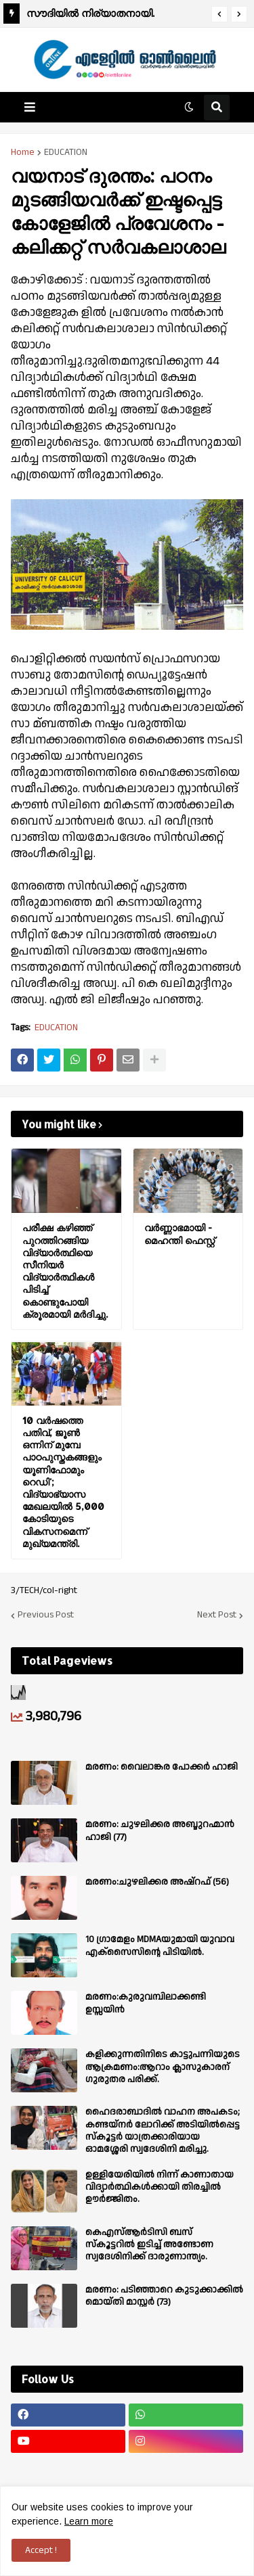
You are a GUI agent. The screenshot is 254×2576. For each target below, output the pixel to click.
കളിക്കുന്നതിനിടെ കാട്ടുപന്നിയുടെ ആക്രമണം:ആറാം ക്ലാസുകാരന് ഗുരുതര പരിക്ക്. (162, 2067)
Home (23, 152)
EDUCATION (65, 152)
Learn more (88, 2521)
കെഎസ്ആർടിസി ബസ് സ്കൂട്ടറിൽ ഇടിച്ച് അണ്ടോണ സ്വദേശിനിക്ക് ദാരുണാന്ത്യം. (149, 2244)
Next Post (216, 1615)
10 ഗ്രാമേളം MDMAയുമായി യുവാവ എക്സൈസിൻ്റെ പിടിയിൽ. (159, 1945)
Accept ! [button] (41, 2550)
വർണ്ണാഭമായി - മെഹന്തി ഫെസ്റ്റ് (179, 1233)
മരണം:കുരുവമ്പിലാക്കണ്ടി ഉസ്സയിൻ (145, 2003)
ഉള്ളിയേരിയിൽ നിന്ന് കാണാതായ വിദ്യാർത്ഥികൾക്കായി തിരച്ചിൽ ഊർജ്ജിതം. (159, 2187)
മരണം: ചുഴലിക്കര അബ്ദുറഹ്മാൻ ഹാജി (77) (159, 1830)
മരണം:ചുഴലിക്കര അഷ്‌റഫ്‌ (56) (157, 1882)
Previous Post (46, 1615)
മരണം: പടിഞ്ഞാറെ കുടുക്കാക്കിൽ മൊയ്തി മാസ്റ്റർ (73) (164, 2296)
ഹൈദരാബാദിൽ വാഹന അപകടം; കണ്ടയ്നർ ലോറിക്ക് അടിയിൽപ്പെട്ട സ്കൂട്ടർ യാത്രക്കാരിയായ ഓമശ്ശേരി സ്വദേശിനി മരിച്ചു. (162, 2130)
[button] (219, 14)
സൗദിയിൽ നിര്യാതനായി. (90, 13)
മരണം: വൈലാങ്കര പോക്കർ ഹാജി (161, 1767)
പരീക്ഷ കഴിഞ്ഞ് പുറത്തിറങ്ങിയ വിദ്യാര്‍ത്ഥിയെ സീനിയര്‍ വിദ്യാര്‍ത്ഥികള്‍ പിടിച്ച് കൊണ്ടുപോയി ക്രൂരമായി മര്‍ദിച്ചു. (65, 1270)
